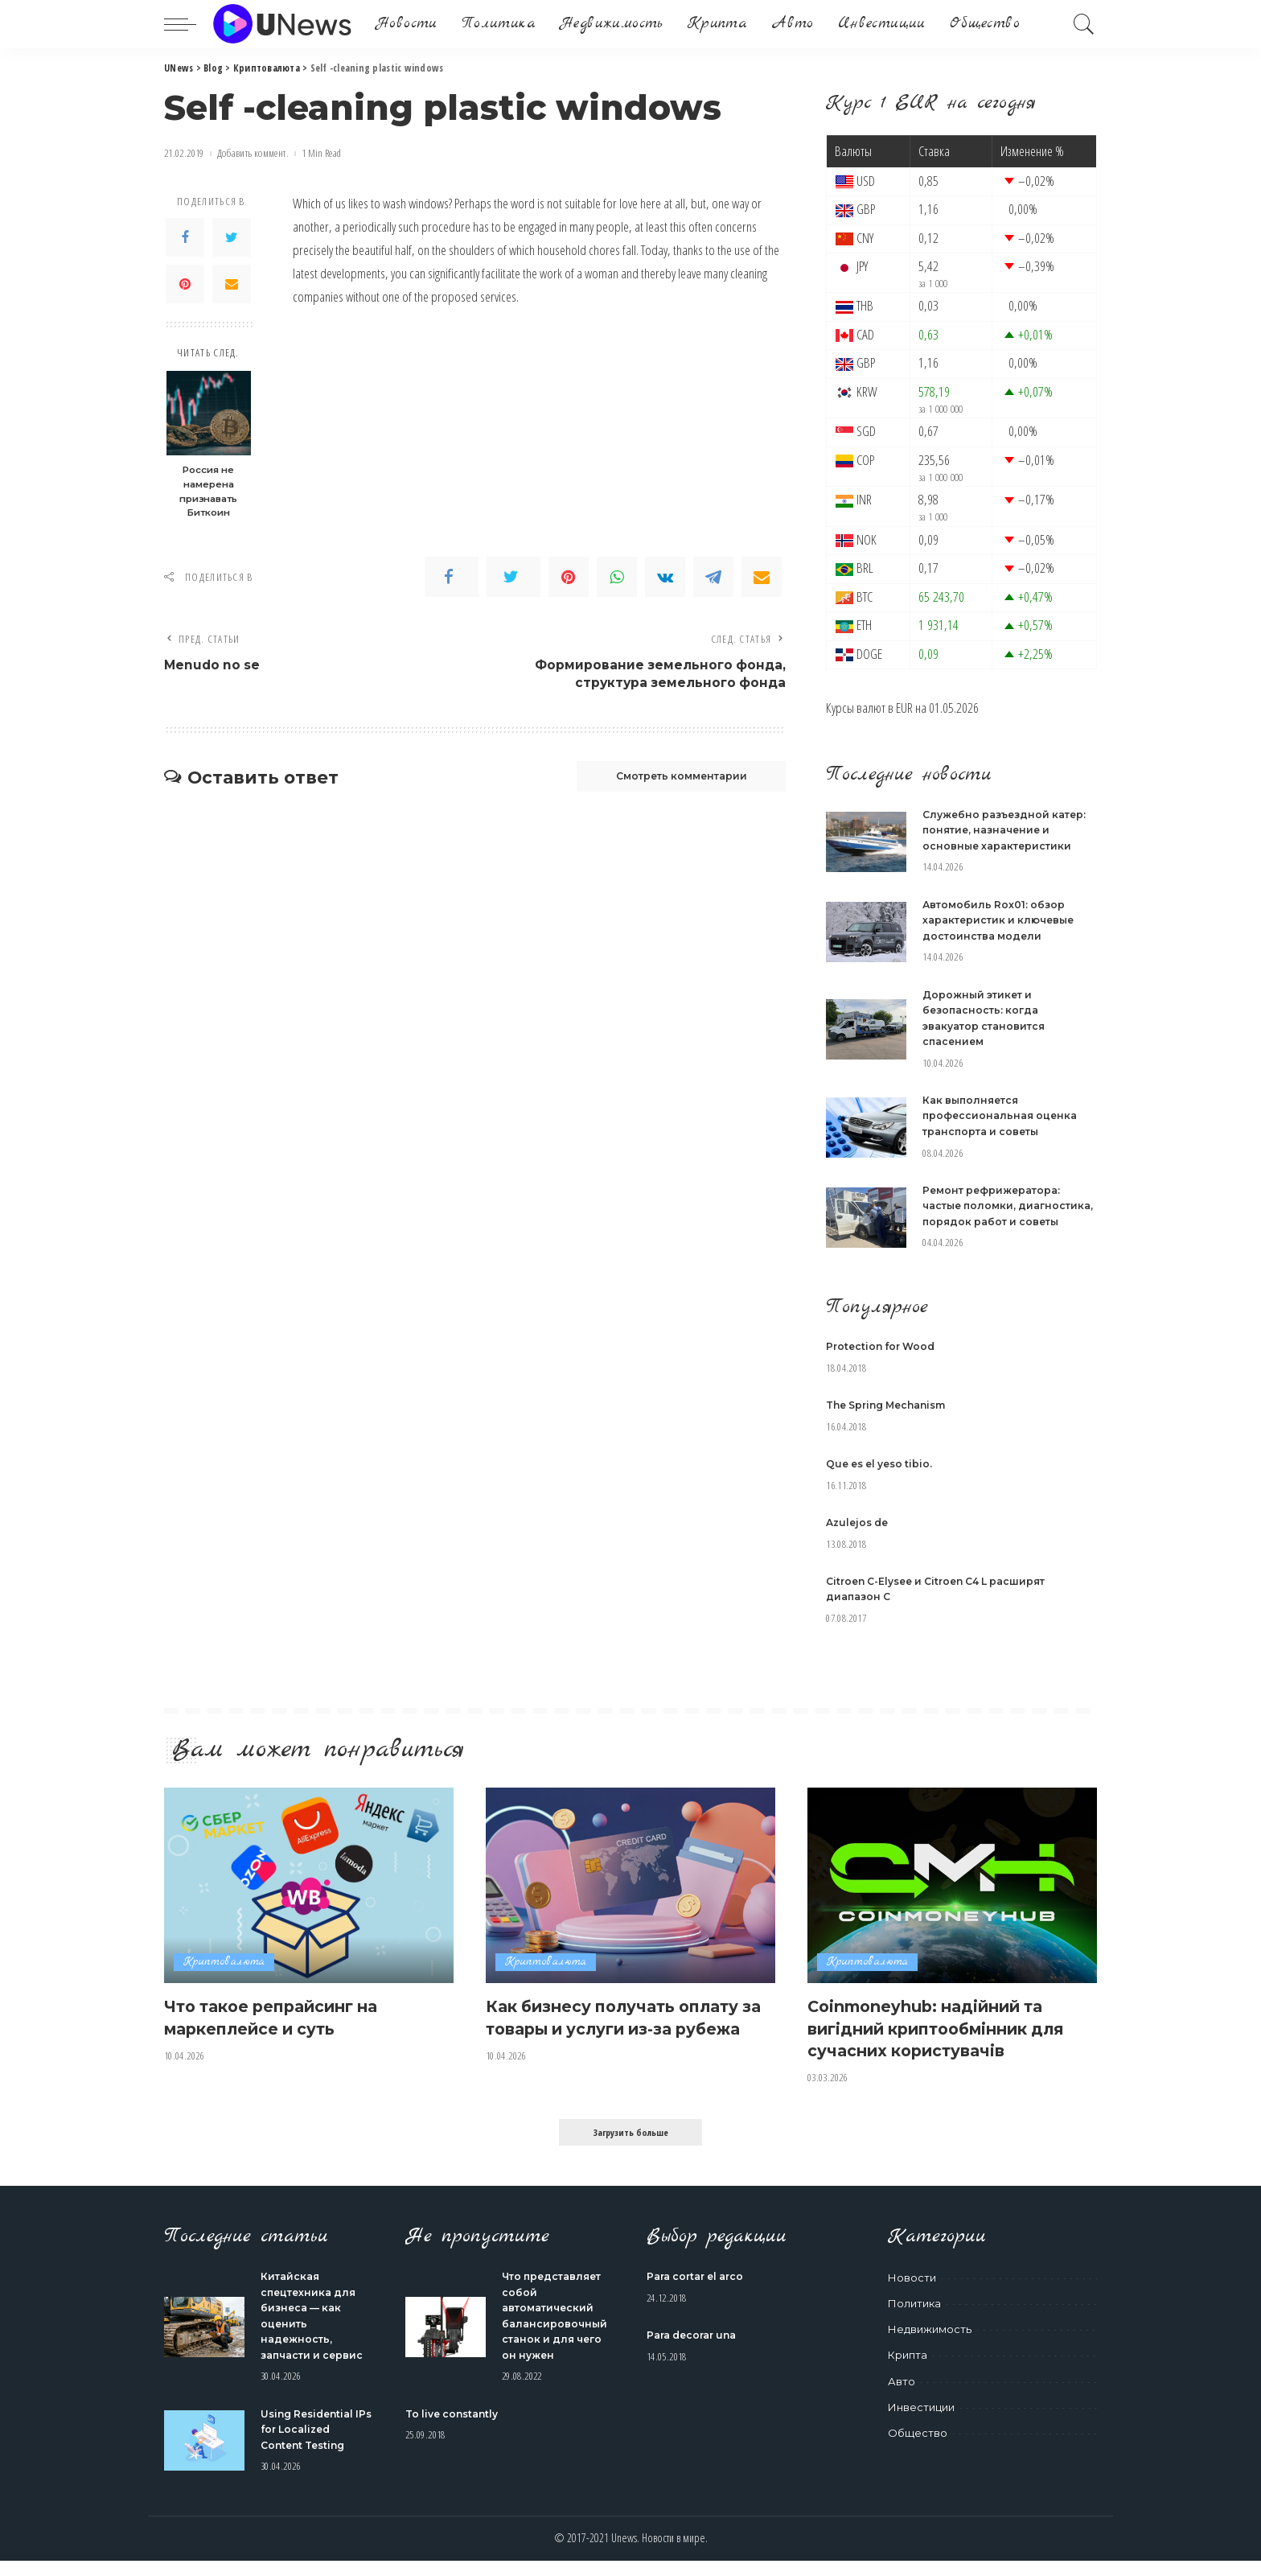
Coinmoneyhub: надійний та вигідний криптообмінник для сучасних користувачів (940, 2043)
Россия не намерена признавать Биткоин (208, 491)
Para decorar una (696, 2350)
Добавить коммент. (253, 153)
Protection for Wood (884, 1362)
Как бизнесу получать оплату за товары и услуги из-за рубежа (627, 2043)
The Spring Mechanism (892, 1420)
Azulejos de (859, 1537)
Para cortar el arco (700, 2292)
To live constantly (455, 2428)
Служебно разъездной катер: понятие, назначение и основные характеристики (1008, 830)
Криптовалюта (224, 1977)
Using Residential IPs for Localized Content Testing (311, 2444)
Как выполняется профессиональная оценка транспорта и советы (1002, 1115)
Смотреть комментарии (667, 781)
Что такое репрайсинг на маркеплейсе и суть (285, 2032)
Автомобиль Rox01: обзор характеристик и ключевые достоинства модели (1002, 920)
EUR (904, 707)
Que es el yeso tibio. (883, 1479)
